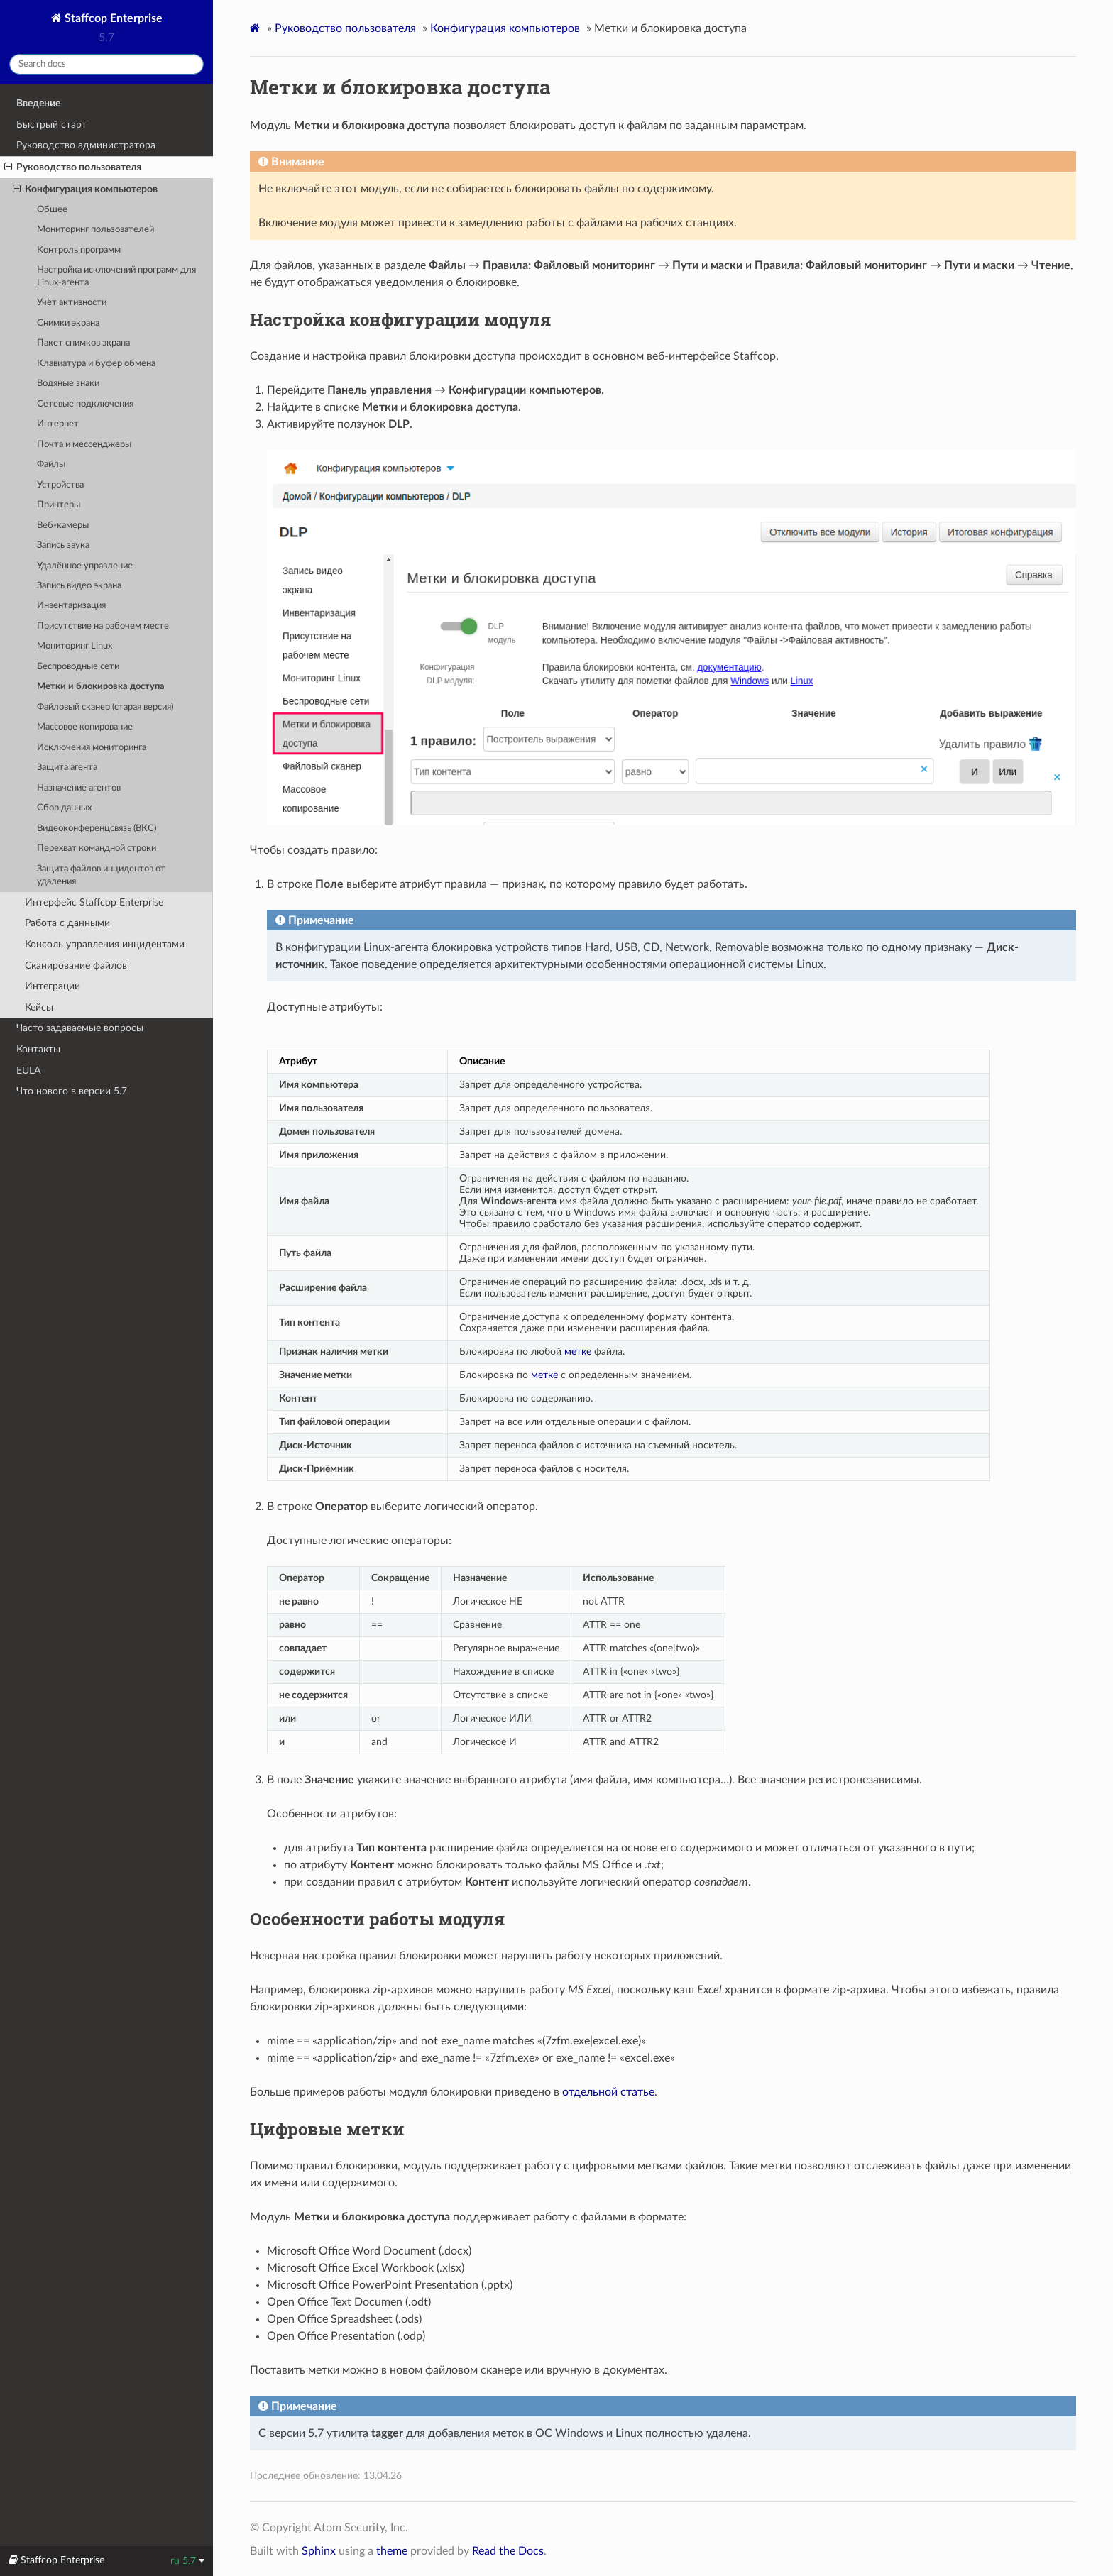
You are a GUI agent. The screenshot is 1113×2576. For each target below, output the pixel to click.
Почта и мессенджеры (84, 444)
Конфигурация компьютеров (85, 189)
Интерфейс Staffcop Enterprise (94, 902)
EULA (28, 1070)
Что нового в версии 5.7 (71, 1091)
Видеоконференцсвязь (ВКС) (96, 828)
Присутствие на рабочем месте (103, 626)
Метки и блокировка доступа (101, 686)
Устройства (60, 485)
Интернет (58, 424)
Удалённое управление (85, 566)
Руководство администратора (85, 145)
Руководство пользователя (72, 167)
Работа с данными (67, 923)
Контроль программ (79, 250)
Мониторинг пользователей (95, 229)
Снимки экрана (68, 323)
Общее (52, 209)
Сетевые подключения (85, 404)
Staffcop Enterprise (112, 18)
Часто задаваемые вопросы (79, 1028)
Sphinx (319, 2551)
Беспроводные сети (78, 666)
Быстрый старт (51, 124)
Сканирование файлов (76, 965)
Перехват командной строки (96, 848)
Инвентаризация (71, 605)
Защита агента (67, 767)
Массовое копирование (85, 727)
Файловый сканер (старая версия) (105, 707)
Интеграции (52, 986)
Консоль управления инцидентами (105, 944)
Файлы (51, 464)
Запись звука (63, 545)
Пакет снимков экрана (83, 343)
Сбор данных (64, 808)
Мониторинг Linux (74, 646)
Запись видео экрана (79, 585)
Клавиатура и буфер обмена (96, 363)
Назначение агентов (79, 788)
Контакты (38, 1049)
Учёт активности (71, 302)
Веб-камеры (63, 525)
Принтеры (58, 505)
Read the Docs (508, 2551)
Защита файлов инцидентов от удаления (101, 875)
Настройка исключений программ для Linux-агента (116, 276)
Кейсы (39, 1007)
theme (391, 2551)
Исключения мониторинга (91, 747)
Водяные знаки (68, 383)
